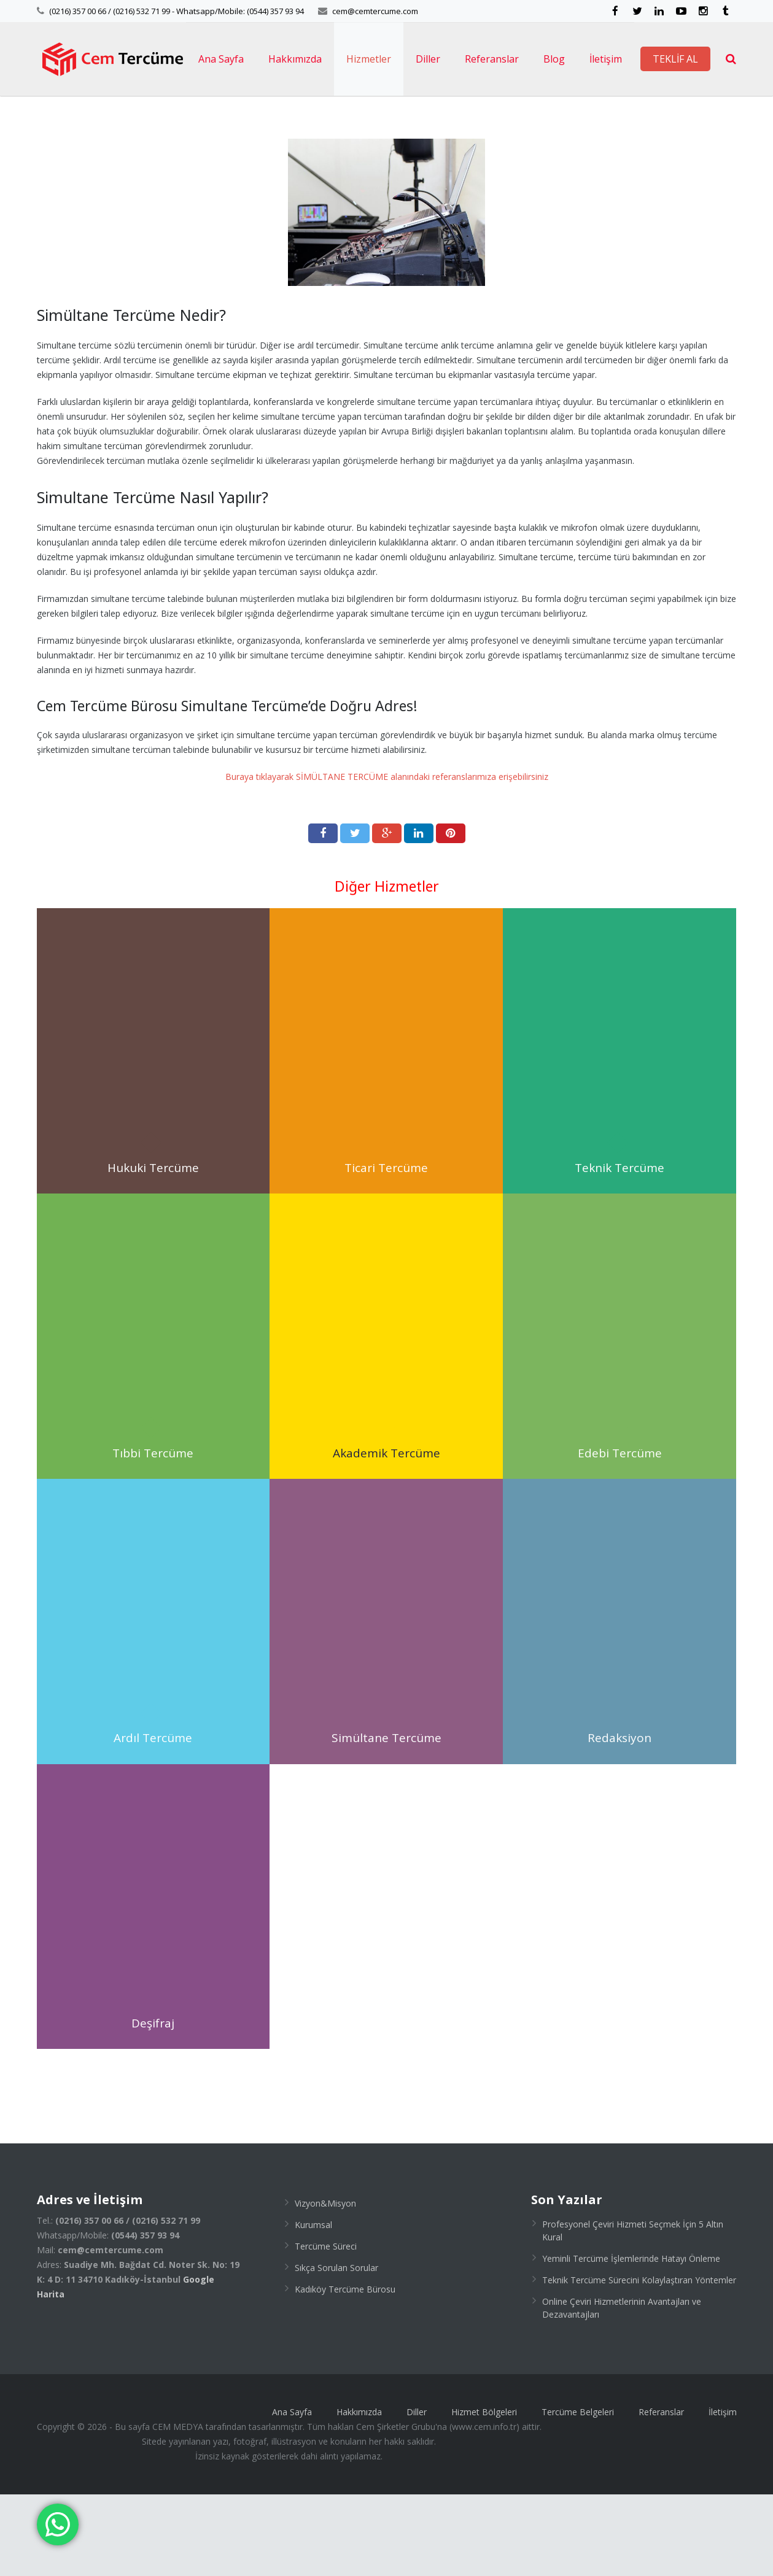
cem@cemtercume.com (375, 11)
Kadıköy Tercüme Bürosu (345, 2371)
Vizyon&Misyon (325, 2285)
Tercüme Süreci (326, 2328)
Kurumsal (313, 2306)
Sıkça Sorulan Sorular (336, 2349)
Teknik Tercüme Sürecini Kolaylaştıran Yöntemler (639, 2361)
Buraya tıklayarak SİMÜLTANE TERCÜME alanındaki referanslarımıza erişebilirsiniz (386, 858)
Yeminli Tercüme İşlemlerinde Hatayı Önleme (631, 2340)
